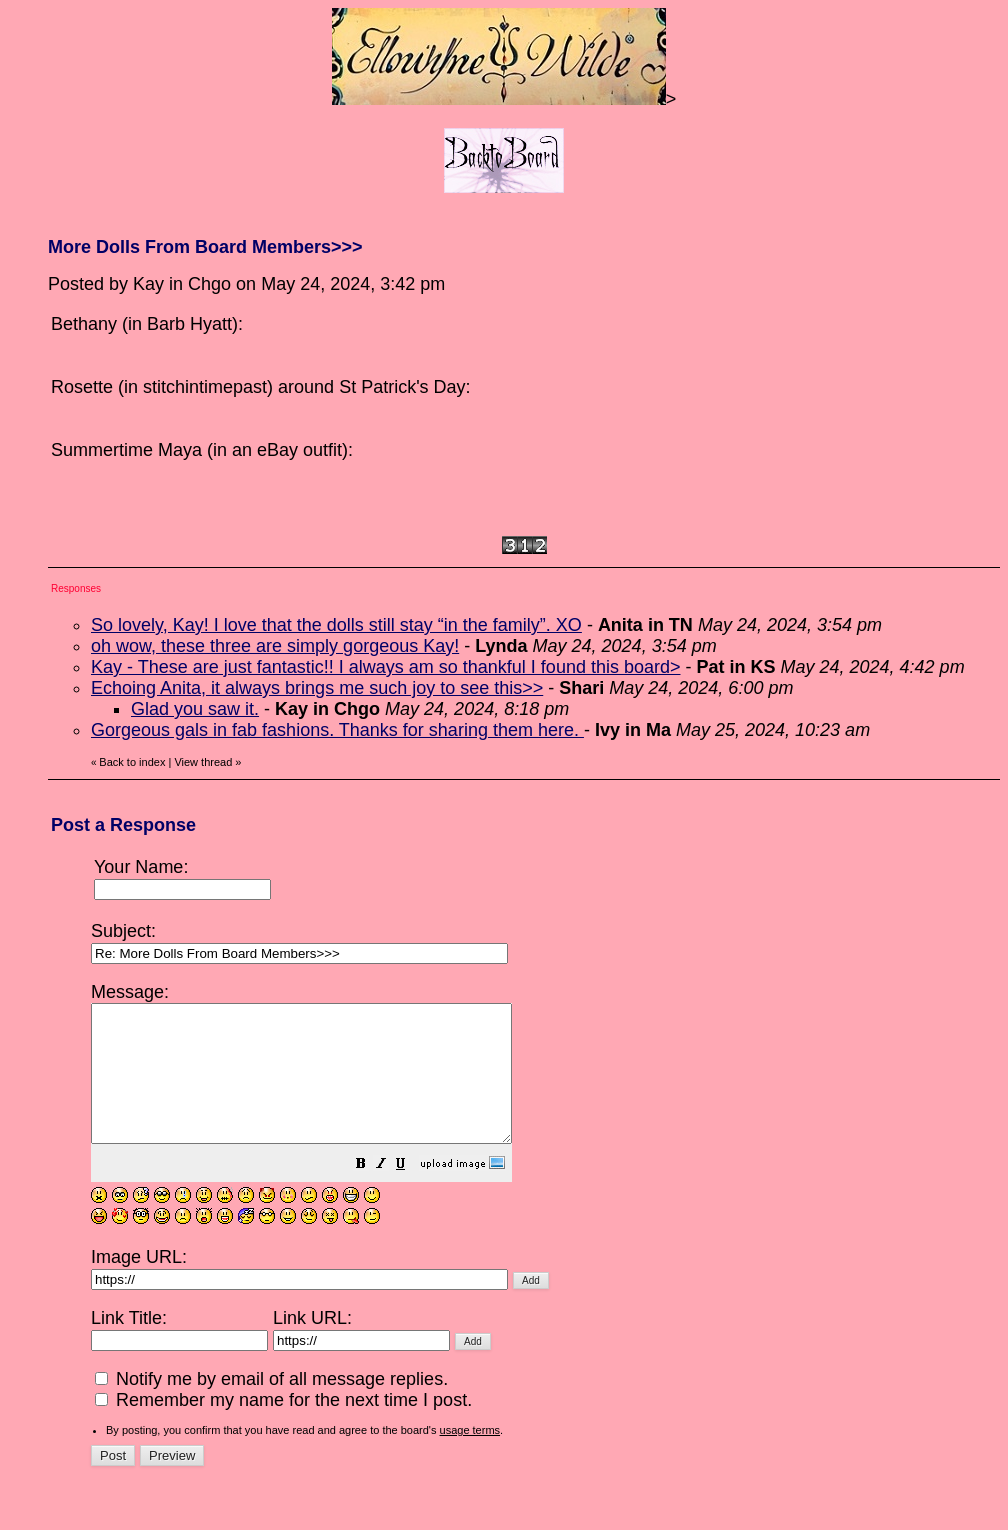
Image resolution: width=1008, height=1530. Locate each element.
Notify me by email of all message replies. (271, 1406)
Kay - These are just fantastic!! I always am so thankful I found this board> (385, 667)
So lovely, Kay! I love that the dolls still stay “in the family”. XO (336, 625)
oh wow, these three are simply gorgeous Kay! (275, 646)
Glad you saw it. (195, 709)
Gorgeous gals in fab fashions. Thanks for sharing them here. (337, 730)
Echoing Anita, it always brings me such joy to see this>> (317, 688)
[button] (411, 1192)
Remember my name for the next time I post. (283, 1427)
